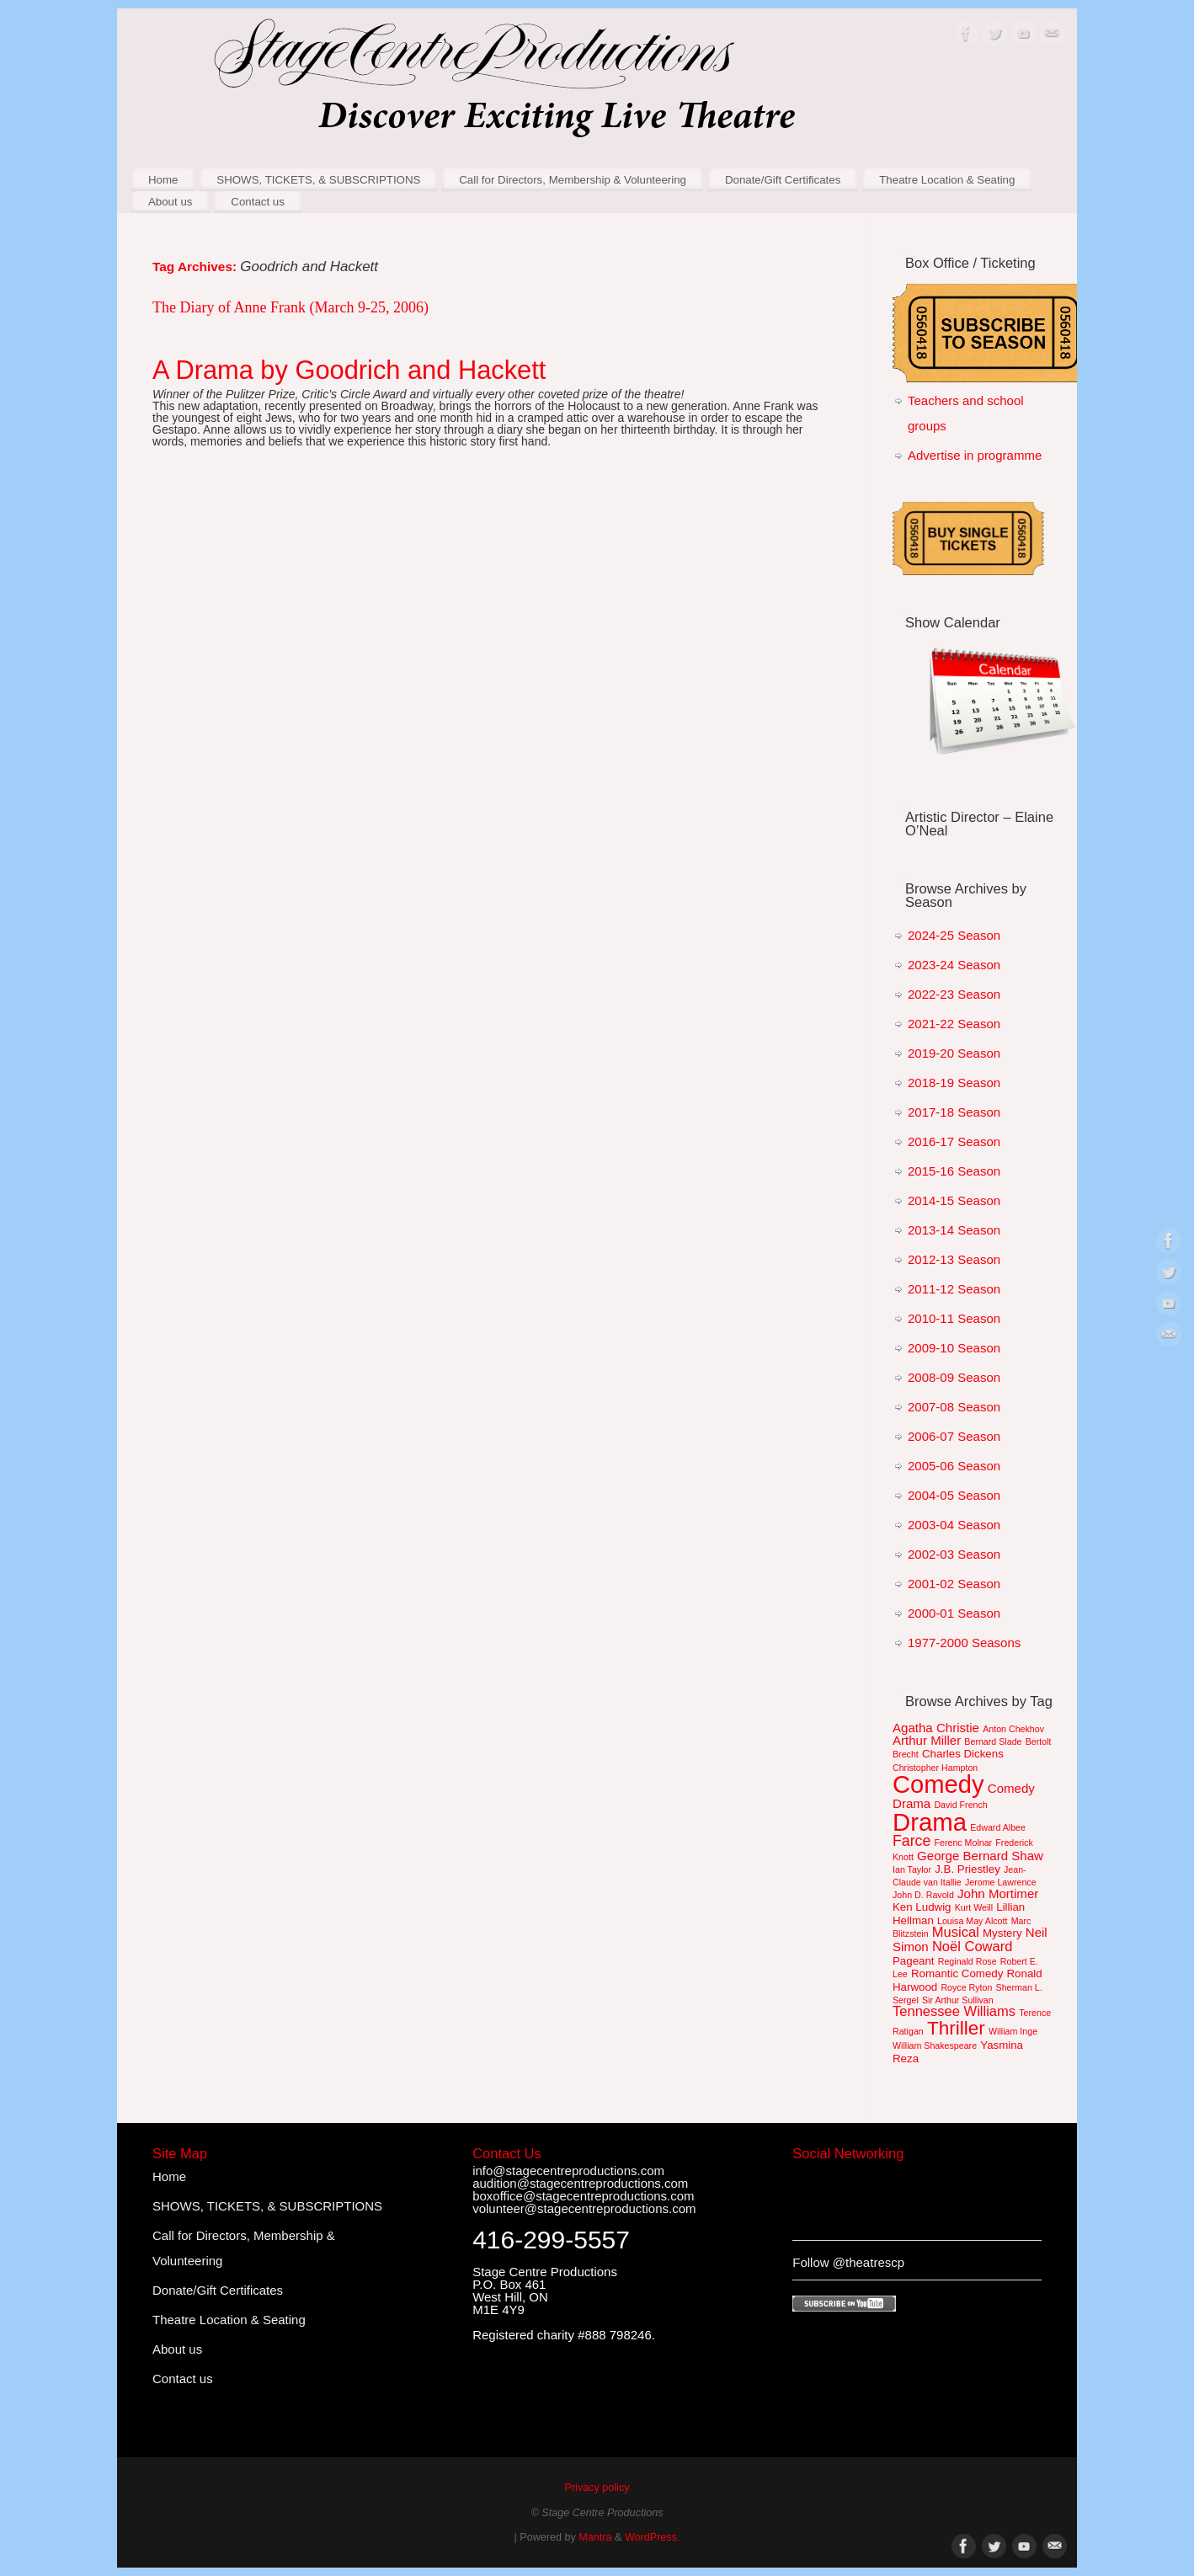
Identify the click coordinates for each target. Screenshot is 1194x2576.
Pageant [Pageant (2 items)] (914, 1961)
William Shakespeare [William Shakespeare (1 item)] (935, 2045)
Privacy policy (597, 2487)
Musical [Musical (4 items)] (955, 1932)
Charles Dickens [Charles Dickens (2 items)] (963, 1753)
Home (163, 179)
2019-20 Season (954, 1053)
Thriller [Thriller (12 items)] (956, 2028)
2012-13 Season (954, 1259)
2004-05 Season (954, 1495)
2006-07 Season (954, 1436)
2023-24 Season (954, 964)
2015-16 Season (954, 1171)
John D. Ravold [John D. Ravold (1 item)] (923, 1895)
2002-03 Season (954, 1554)
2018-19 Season (954, 1082)
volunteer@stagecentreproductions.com (584, 2208)
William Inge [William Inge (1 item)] (1013, 2031)
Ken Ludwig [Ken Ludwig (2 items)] (922, 1907)
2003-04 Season (954, 1524)
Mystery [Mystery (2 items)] (1002, 1933)
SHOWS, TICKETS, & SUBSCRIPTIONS (318, 179)
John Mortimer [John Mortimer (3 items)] (997, 1893)
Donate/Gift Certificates (782, 179)
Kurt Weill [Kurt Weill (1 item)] (974, 1907)
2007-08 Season (954, 1407)
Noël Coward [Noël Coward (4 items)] (972, 1947)
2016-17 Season (954, 1141)
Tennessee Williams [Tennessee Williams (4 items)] (954, 2011)
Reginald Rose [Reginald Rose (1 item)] (967, 1961)
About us (170, 201)
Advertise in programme (975, 455)
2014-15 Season (954, 1200)
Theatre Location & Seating (947, 179)
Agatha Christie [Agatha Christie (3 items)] (936, 1727)
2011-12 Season (954, 1289)
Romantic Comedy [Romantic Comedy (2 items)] (957, 1973)
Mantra (594, 2537)
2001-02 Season (954, 1583)
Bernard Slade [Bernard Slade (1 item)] (992, 1741)
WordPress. (652, 2537)
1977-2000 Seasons (964, 1642)
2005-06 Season (954, 1466)
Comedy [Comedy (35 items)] (938, 1784)
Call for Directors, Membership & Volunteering (572, 179)
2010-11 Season (954, 1318)
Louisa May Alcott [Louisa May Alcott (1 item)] (972, 1921)
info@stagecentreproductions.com (568, 2170)
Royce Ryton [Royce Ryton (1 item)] (966, 1987)
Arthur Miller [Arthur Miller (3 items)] (927, 1740)
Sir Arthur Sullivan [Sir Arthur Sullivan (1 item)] (958, 2000)
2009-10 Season (954, 1348)
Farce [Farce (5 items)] (911, 1840)
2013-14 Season (954, 1230)
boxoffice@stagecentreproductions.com (583, 2196)
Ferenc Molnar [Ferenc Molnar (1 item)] (963, 1842)
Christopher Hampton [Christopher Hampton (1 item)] (935, 1768)
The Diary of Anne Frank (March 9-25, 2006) (290, 307)
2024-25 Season (954, 935)
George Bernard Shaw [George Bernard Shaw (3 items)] (980, 1855)
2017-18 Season (954, 1112)
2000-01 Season (954, 1613)
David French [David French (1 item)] (960, 1805)
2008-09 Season (954, 1377)
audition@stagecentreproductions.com (580, 2183)
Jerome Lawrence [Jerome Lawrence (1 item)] (1001, 1882)
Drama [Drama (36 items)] (930, 1822)
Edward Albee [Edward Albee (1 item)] (998, 1827)
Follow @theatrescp (848, 2262)
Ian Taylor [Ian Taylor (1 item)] (912, 1869)
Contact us (258, 201)
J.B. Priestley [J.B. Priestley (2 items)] (967, 1869)
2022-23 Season (954, 994)
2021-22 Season (954, 1023)
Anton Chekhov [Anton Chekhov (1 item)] (1013, 1729)
